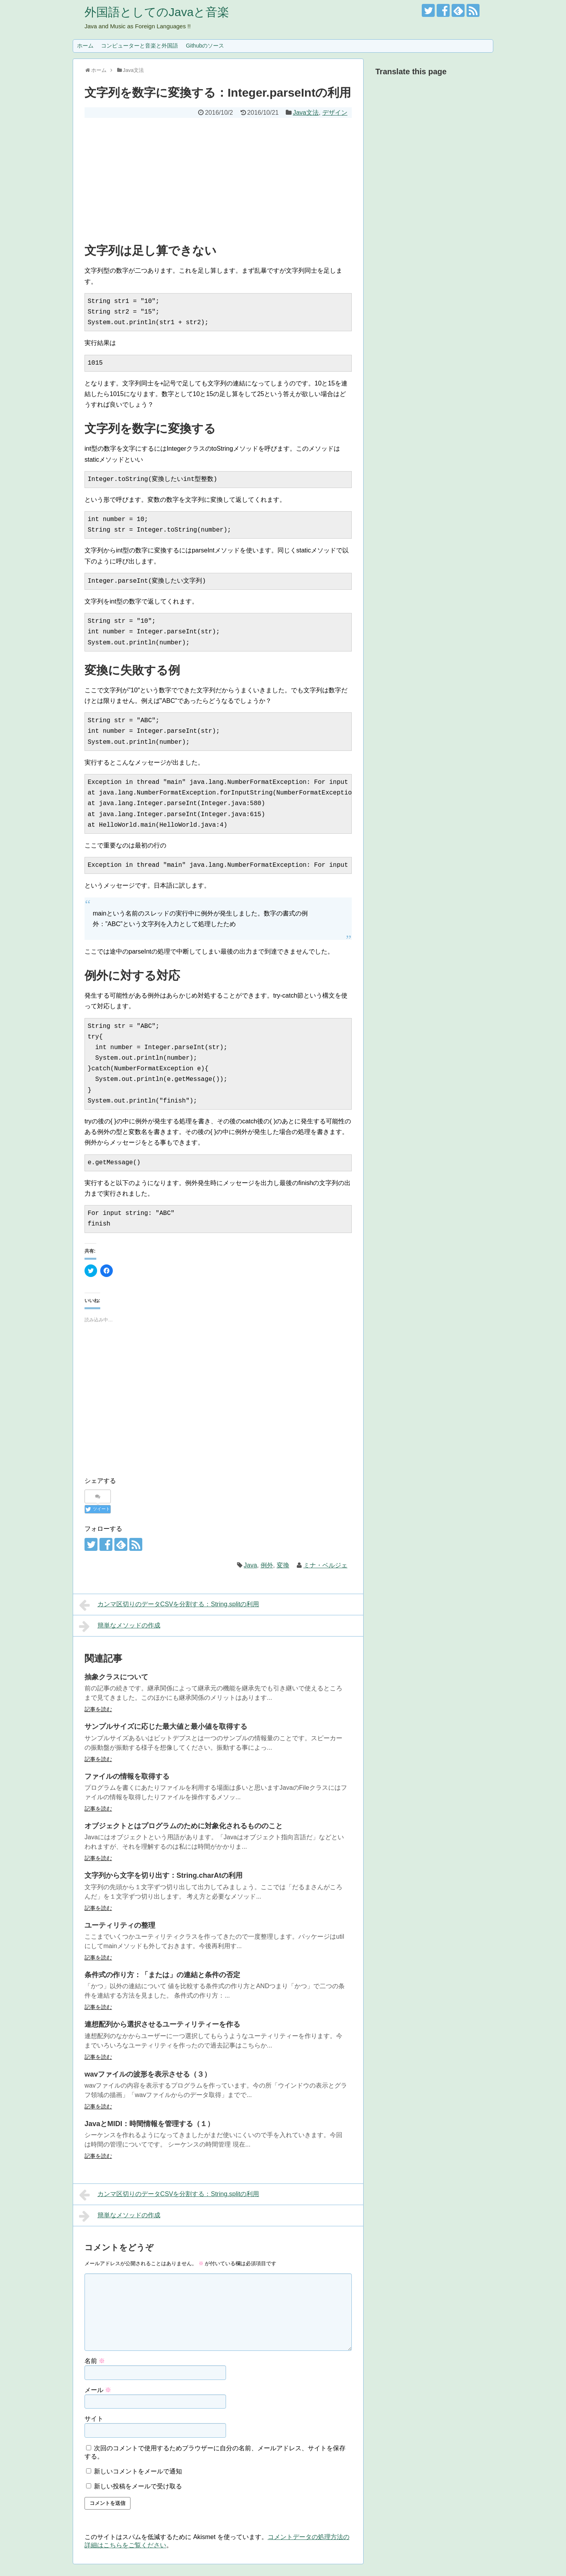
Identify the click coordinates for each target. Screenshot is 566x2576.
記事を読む (98, 1709)
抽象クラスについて (116, 1677)
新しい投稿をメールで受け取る (138, 2486)
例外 (267, 1565)
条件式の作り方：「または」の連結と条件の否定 (162, 1975)
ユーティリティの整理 (120, 1925)
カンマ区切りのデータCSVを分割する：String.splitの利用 (169, 1605)
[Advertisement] (218, 177)
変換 (283, 1565)
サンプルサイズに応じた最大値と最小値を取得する (166, 1726)
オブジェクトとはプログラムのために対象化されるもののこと (184, 1826)
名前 (95, 2361)
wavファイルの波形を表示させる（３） (148, 2074)
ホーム (85, 45)
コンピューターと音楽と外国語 (139, 45)
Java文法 (306, 112)
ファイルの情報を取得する (127, 1776)
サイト (94, 2418)
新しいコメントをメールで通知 (138, 2471)
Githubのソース (205, 45)
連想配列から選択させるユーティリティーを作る (162, 2024)
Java (250, 1565)
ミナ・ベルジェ (325, 1565)
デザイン (334, 112)
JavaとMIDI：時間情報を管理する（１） (149, 2124)
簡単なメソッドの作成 (119, 1626)
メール (98, 2390)
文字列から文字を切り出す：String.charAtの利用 (164, 1875)
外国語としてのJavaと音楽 (157, 12)
